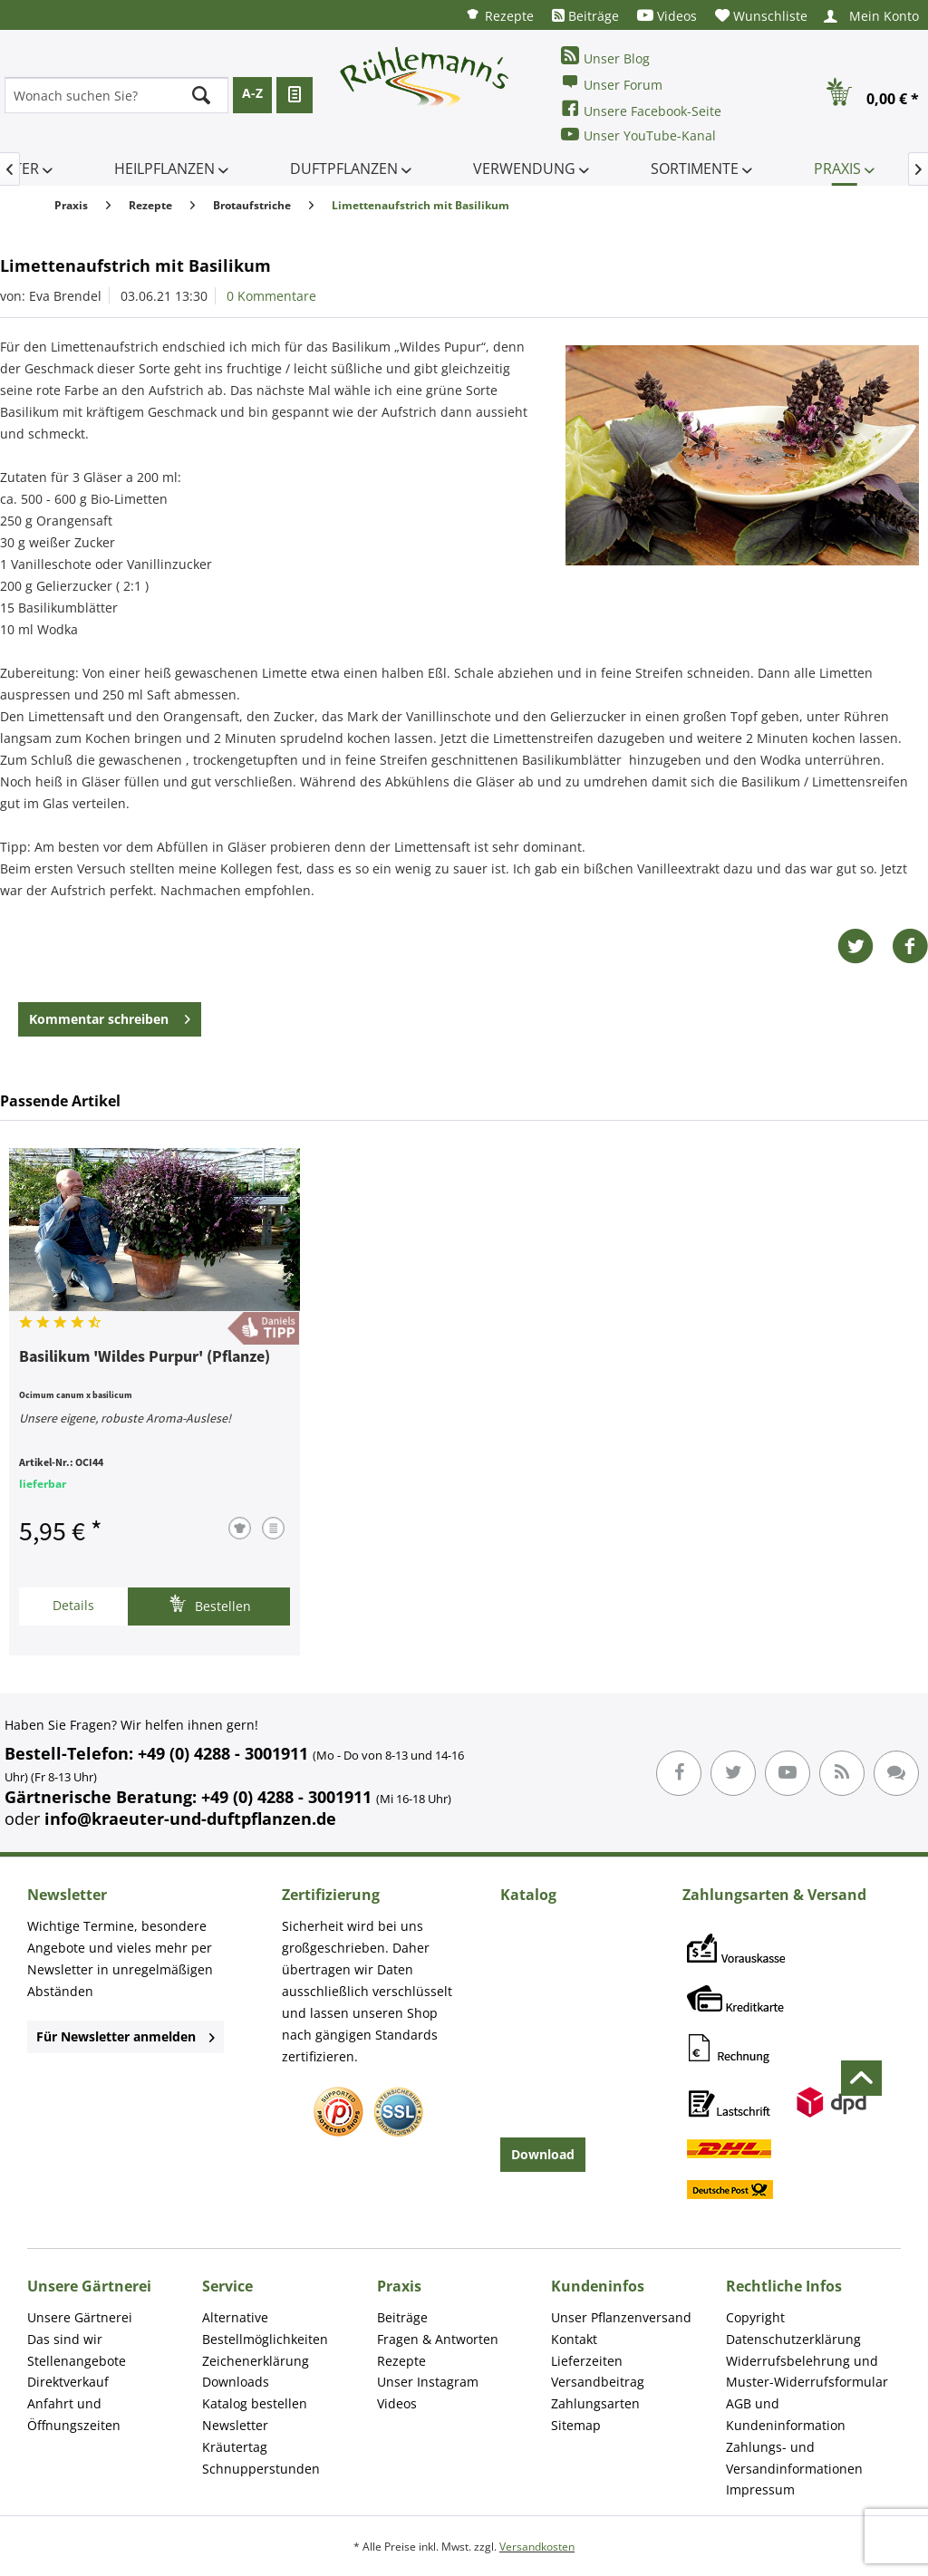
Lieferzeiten (587, 2360)
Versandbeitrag (597, 2381)
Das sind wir (64, 2339)
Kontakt (574, 2339)
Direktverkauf (68, 2381)
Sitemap (576, 2425)
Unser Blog (605, 56)
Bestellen (210, 1604)
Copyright (755, 2317)
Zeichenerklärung (255, 2360)
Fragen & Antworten (437, 2339)
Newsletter (235, 2425)
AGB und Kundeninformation (786, 2414)
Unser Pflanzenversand (621, 2317)
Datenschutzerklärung (793, 2339)
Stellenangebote (76, 2360)
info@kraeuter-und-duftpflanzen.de (190, 1818)
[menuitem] (499, 15)
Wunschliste (761, 15)
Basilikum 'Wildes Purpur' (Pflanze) (144, 1357)
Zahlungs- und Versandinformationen (794, 2457)
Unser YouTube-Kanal (638, 134)
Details (73, 1605)
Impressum (760, 2489)
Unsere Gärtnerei (79, 2317)
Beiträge (585, 15)
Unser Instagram (427, 2381)
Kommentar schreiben (109, 1016)
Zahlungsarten (595, 2403)
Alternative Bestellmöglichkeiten (265, 2328)
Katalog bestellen (254, 2403)
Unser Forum (611, 82)
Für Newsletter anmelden (125, 2036)
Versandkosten (537, 2546)
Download (543, 2154)
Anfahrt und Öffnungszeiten (74, 2414)
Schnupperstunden (261, 2468)
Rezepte (499, 14)
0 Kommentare (271, 295)
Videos (667, 15)
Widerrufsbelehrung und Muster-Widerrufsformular (807, 2371)
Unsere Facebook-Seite (641, 109)
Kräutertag (234, 2446)
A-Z (252, 92)
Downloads (235, 2381)
